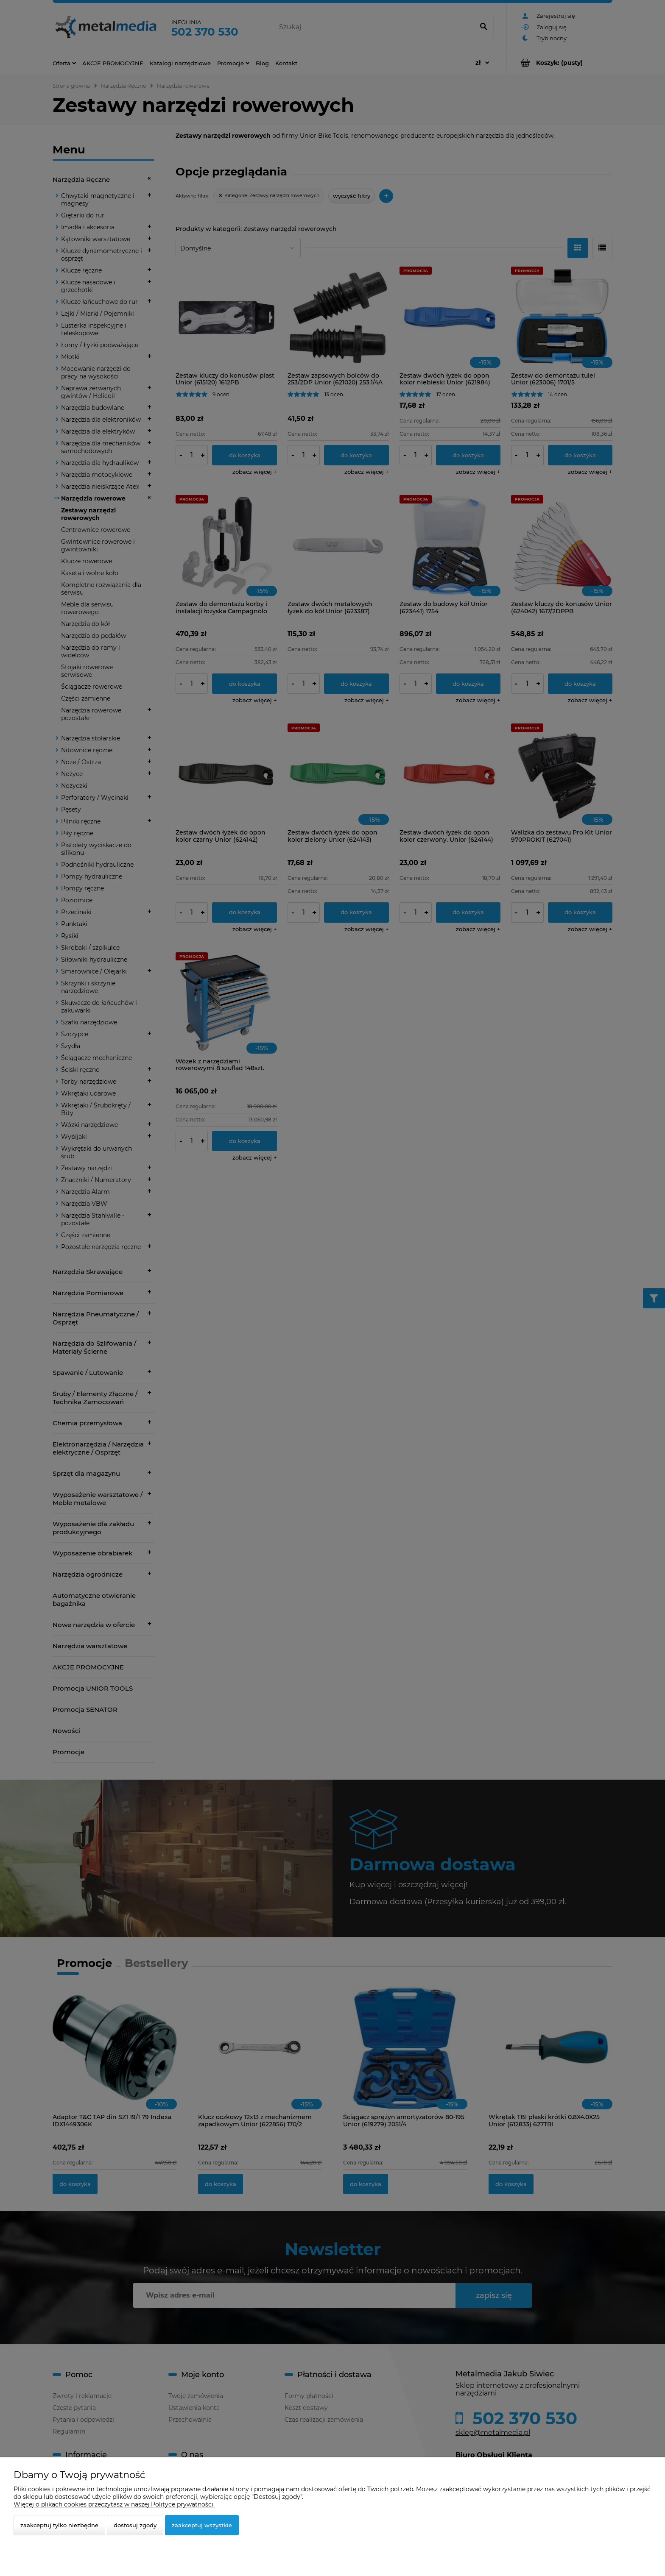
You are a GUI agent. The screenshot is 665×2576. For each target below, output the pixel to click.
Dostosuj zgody (135, 2525)
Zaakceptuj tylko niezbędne (59, 2525)
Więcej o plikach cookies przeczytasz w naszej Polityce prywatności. (114, 2504)
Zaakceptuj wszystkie (202, 2525)
